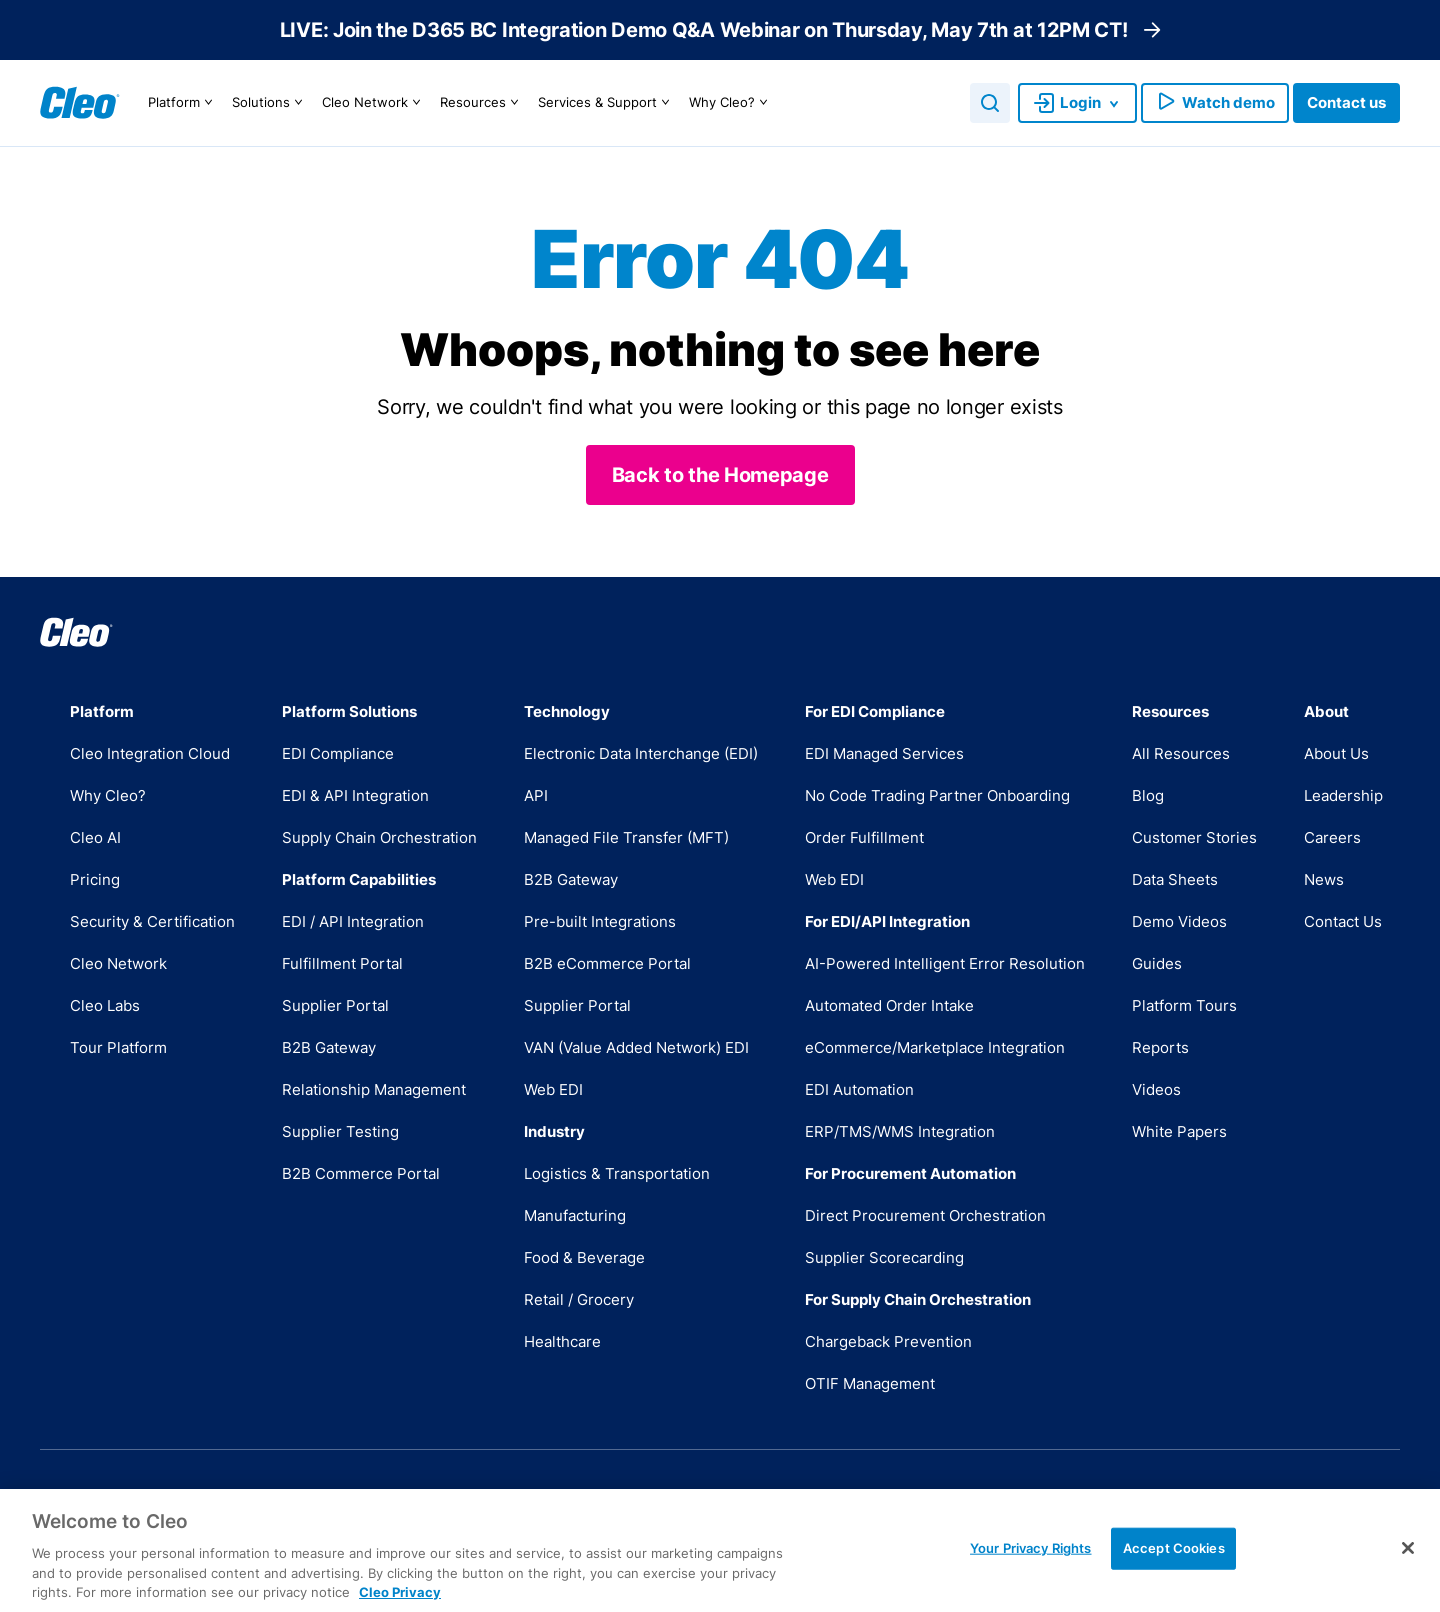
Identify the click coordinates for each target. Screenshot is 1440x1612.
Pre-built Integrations (600, 921)
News (1324, 879)
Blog (1148, 795)
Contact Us (1343, 921)
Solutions (270, 103)
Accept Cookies (1174, 1569)
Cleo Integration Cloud (150, 753)
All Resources (1181, 753)
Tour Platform (118, 1047)
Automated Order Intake (889, 1005)
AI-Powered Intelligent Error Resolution (945, 963)
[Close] (1408, 1570)
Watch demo (1215, 103)
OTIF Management (870, 1383)
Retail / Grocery (579, 1299)
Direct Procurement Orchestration (925, 1215)
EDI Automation (859, 1089)
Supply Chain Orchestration (379, 837)
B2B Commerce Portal (361, 1173)
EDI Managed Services (884, 753)
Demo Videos (1179, 921)
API (536, 795)
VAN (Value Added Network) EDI (636, 1047)
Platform (183, 103)
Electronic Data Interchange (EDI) (641, 753)
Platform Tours (1184, 1005)
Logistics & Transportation (617, 1173)
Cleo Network (374, 103)
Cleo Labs (105, 1005)
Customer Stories (1194, 837)
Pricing (95, 879)
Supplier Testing (340, 1131)
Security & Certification (152, 921)
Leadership (1343, 795)
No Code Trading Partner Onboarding (937, 795)
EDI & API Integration (355, 795)
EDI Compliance (338, 753)
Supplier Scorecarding (884, 1257)
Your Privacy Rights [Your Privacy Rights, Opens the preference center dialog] (1030, 1569)
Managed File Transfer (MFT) (626, 837)
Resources (482, 103)
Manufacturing (575, 1215)
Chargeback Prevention (888, 1341)
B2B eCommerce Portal (607, 963)
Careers (1332, 837)
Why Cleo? (731, 103)
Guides (1157, 963)
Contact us (1346, 102)
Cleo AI (95, 837)
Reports (1160, 1047)
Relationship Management (374, 1089)
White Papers (1179, 1131)
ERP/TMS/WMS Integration (900, 1131)
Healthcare (562, 1341)
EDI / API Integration (353, 921)
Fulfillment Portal (342, 963)
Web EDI (553, 1089)
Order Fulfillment (864, 837)
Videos (1156, 1089)
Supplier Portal (335, 1005)
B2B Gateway (329, 1047)
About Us (1336, 753)
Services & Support (606, 103)
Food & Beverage (584, 1257)
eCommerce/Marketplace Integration (935, 1047)
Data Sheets (1175, 879)
